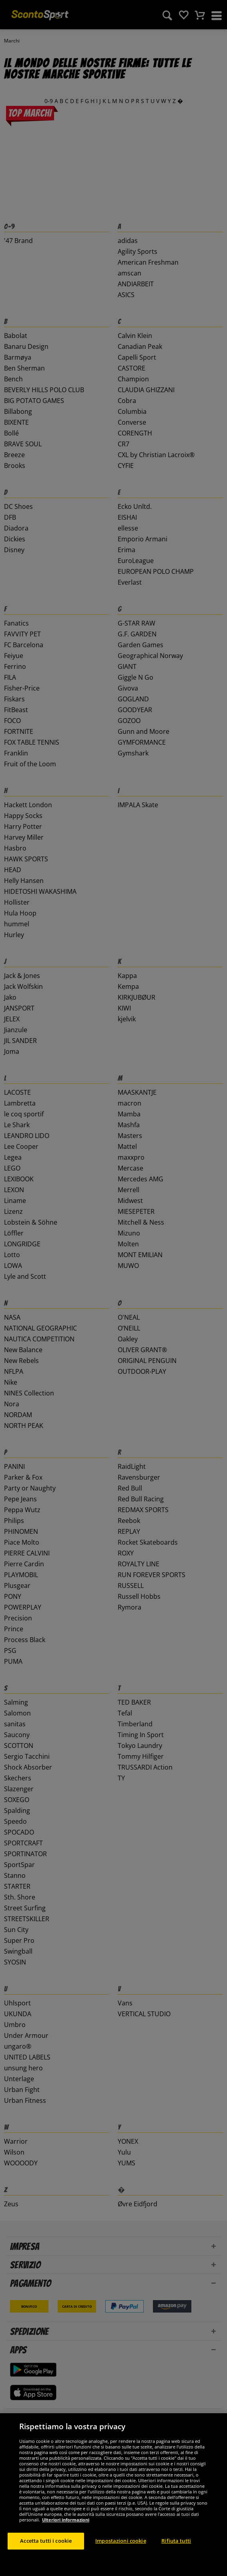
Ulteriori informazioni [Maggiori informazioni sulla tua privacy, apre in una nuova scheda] (65, 2559)
